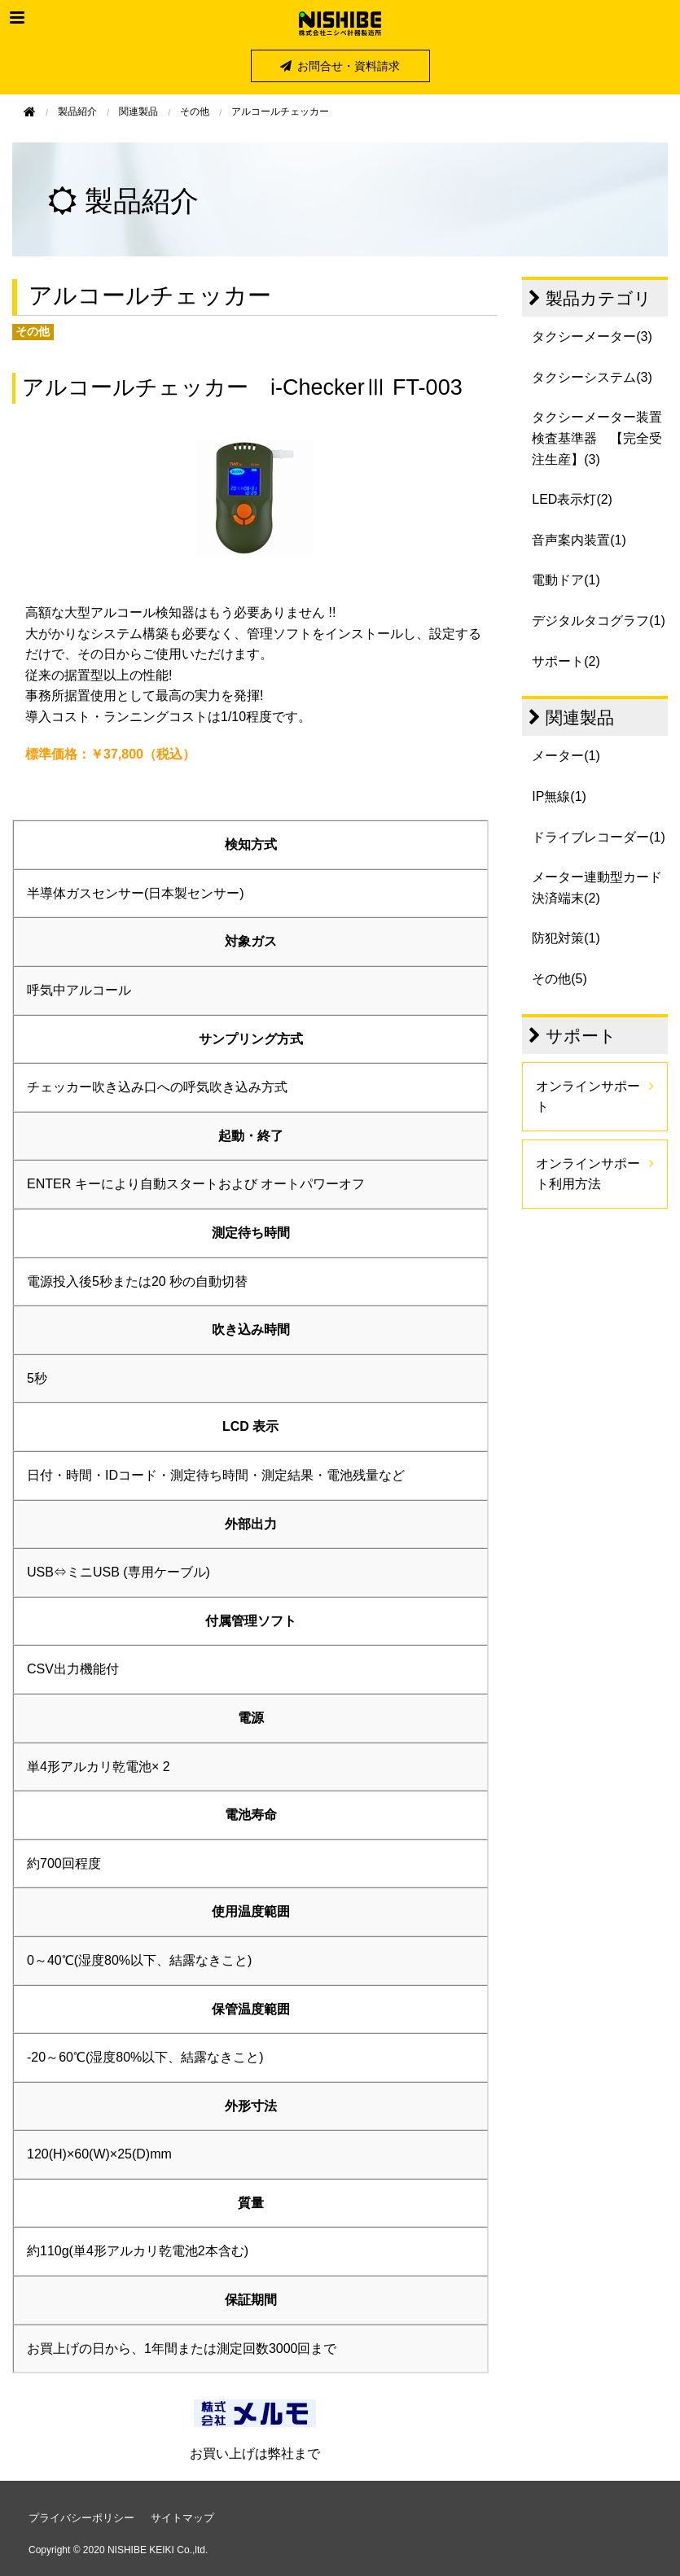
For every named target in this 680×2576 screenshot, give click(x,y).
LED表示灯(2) (572, 499)
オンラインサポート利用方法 (588, 1174)
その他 (194, 111)
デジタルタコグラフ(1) (598, 621)
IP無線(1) (559, 796)
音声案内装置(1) (579, 540)
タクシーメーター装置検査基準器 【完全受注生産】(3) (597, 438)
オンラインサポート (588, 1096)
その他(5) (559, 979)
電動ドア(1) (566, 580)
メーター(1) (566, 756)
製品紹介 (77, 111)
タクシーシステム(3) (592, 377)
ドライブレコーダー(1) (598, 837)
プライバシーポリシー (81, 2518)
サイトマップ (182, 2518)
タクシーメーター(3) (592, 336)
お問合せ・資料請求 (340, 65)
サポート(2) (566, 661)
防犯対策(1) (566, 938)
